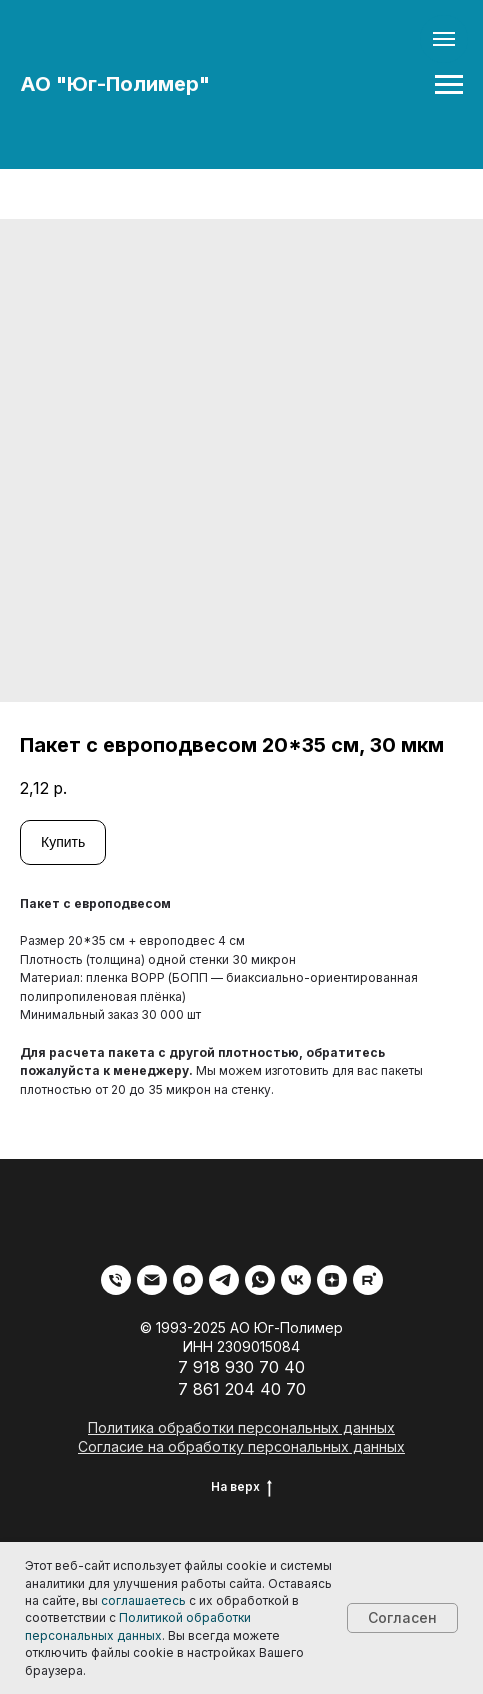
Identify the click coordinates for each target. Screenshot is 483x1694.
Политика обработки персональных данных (241, 1427)
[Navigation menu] (449, 85)
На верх (241, 1487)
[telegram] (224, 1280)
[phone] (116, 1280)
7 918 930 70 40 (241, 1367)
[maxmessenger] (188, 1280)
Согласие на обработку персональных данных (241, 1446)
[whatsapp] (260, 1280)
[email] (152, 1280)
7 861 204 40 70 (242, 1389)
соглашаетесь (143, 1600)
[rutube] (368, 1280)
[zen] (332, 1280)
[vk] (296, 1280)
